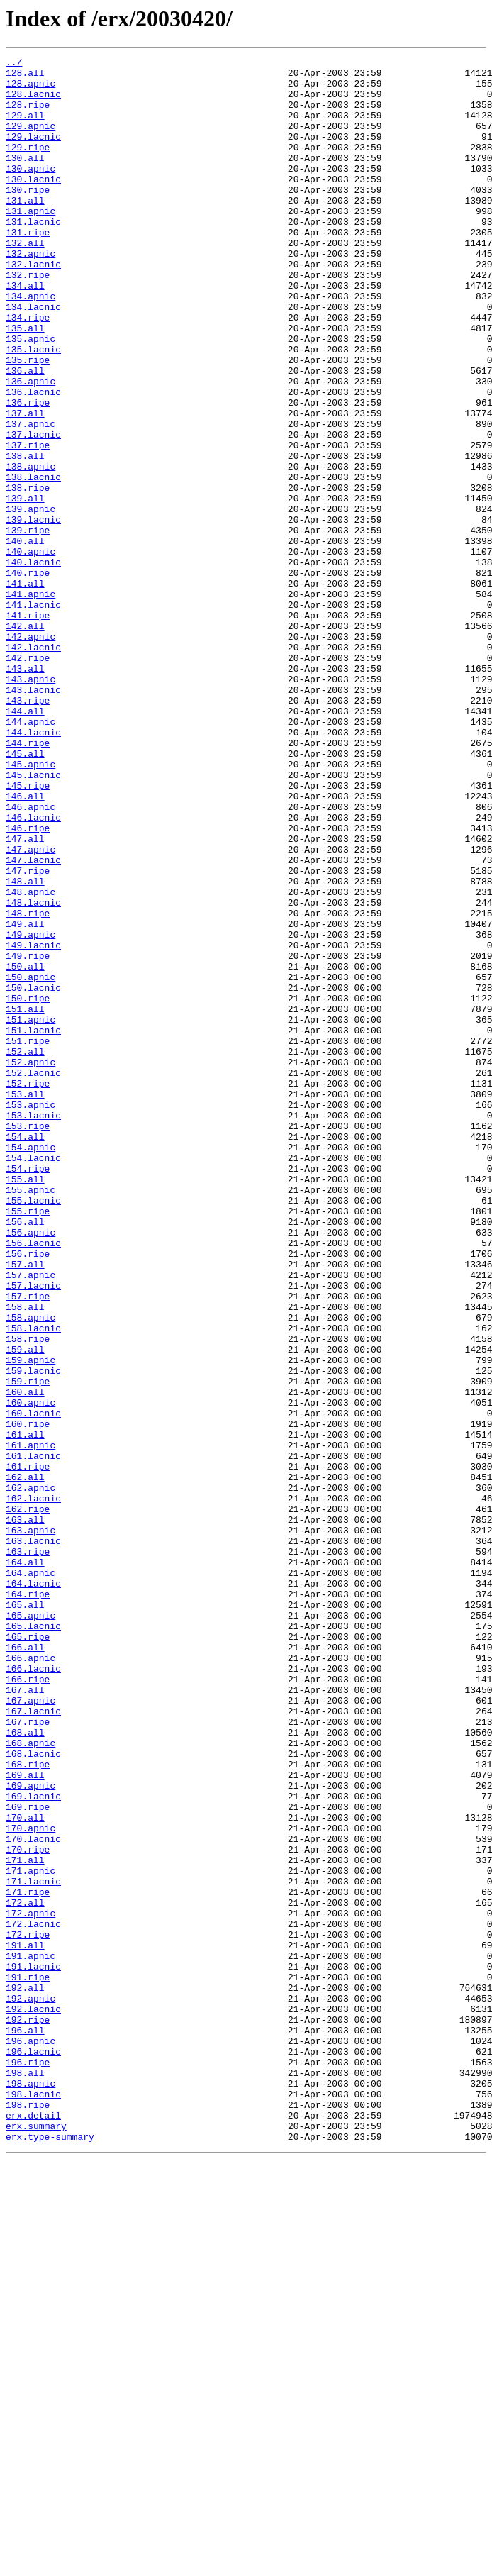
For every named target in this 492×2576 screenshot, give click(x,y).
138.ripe (28, 574)
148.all (25, 1046)
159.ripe (28, 1646)
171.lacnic (33, 2247)
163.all (25, 1812)
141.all (25, 689)
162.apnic (30, 1774)
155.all (25, 1404)
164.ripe (28, 1902)
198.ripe (28, 2515)
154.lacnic (33, 1378)
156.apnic (30, 1468)
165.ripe (28, 1953)
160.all (25, 1659)
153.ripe (28, 1340)
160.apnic (30, 1672)
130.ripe (28, 217)
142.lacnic (33, 766)
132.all (25, 280)
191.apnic (30, 2336)
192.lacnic (33, 2400)
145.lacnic (33, 919)
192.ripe (28, 2412)
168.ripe (28, 2106)
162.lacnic (33, 1787)
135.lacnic (33, 408)
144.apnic (30, 855)
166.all (25, 1966)
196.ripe (28, 2464)
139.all (25, 587)
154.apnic (30, 1366)
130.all (25, 178)
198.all (25, 2476)
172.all (25, 2272)
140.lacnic (33, 663)
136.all (25, 434)
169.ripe (28, 2157)
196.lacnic (33, 2451)
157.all (25, 1506)
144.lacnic (33, 868)
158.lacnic (33, 1583)
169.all (25, 2119)
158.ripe (28, 1595)
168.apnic (30, 2081)
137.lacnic (33, 510)
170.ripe (28, 2208)
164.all (25, 1864)
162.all (25, 1761)
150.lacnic (33, 1174)
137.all (25, 485)
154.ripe (28, 1391)
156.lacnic (33, 1481)
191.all (25, 2323)
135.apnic (30, 395)
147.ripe (28, 1034)
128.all (25, 76)
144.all (25, 842)
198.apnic (30, 2489)
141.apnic (30, 702)
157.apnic (30, 1519)
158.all (25, 1557)
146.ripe (28, 983)
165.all (25, 1915)
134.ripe (28, 370)
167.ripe (28, 2055)
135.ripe (28, 421)
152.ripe (28, 1289)
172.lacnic (33, 2298)
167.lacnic (33, 2042)
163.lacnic (33, 1838)
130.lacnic (33, 204)
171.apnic (30, 2234)
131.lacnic (33, 255)
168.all (25, 2068)
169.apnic (30, 2132)
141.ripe (28, 727)
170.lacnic (33, 2195)
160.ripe (28, 1698)
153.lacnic (33, 1327)
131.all (25, 229)
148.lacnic (33, 1072)
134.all (25, 332)
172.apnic (30, 2285)
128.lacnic (33, 102)
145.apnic (30, 906)
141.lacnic (33, 715)
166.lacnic (33, 1991)
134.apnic (30, 344)
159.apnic (30, 1621)
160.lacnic (33, 1685)
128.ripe (28, 115)
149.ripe (28, 1136)
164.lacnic (33, 1889)
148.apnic (30, 1059)
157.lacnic (33, 1532)
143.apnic (30, 804)
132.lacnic (33, 306)
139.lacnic (33, 612)
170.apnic (30, 2183)
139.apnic (30, 600)
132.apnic (30, 293)
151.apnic (30, 1212)
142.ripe (28, 778)
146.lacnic (33, 970)
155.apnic (30, 1417)
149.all (25, 1098)
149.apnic (30, 1110)
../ (14, 63)
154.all (25, 1353)
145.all (25, 893)
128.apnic (30, 89)
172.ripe (28, 2310)
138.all (25, 536)
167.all (25, 2017)
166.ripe (28, 2004)
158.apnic (30, 1570)
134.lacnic (33, 357)
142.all (25, 740)
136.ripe (28, 472)
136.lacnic (33, 459)
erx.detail (33, 2527)
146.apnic (30, 957)
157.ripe (28, 1544)
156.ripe (28, 1493)
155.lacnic (33, 1429)
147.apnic (30, 1008)
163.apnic (30, 1825)
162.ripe (28, 1800)
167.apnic (30, 2029)
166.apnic (30, 1978)
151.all (25, 1200)
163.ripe (28, 1851)
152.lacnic (33, 1276)
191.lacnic (33, 2349)
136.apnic (30, 446)
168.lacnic (33, 2093)
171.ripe (28, 2259)
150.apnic (30, 1161)
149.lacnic (33, 1123)
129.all (25, 127)
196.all (25, 2425)
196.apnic (30, 2438)
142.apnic (30, 753)
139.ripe (28, 625)
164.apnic (30, 1876)
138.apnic (30, 549)
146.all (25, 944)
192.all (25, 2374)
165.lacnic (33, 1940)
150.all (25, 1149)
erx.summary (36, 2540)
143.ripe (28, 829)
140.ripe (28, 676)
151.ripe (28, 1238)
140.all (25, 638)
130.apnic (30, 191)
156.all (25, 1455)
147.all (25, 995)
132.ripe (28, 319)
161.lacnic (33, 1736)
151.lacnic (33, 1225)
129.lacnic (33, 153)
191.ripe (28, 2361)
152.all (25, 1251)
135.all (25, 383)
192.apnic (30, 2387)
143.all (25, 791)
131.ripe (28, 268)
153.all (25, 1302)
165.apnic (30, 1927)
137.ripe (28, 523)
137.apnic (30, 498)
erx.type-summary (50, 2553)
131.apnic (30, 242)
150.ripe (28, 1187)
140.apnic (30, 651)
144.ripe (28, 881)
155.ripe (28, 1442)
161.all (25, 1710)
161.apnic (30, 1723)
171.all (25, 2221)
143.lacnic (33, 817)
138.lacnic (33, 561)
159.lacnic (33, 1634)
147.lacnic (33, 1021)
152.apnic (30, 1264)
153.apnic (30, 1315)
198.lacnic (33, 2502)
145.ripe (28, 932)
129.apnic (30, 140)
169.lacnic (33, 2144)
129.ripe (28, 166)
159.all (25, 1608)
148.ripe (28, 1085)
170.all (25, 2170)
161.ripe (28, 1749)
